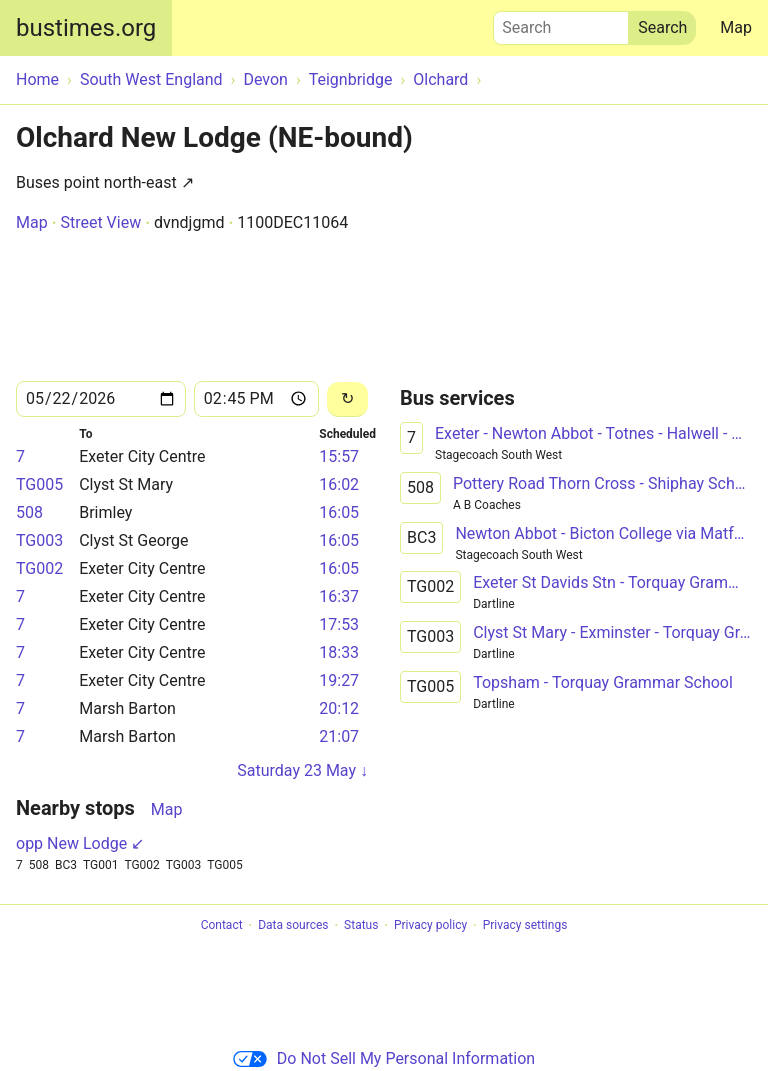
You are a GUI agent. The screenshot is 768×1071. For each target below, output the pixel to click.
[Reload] (347, 399)
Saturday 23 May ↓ (302, 770)
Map (736, 27)
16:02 (339, 484)
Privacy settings (525, 926)
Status (361, 926)
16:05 (339, 512)
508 (29, 512)
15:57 (339, 456)
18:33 (339, 652)
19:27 (339, 680)
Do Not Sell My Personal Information (384, 1058)
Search (561, 23)
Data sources (293, 926)
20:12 (339, 708)
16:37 (339, 596)
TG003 (39, 540)
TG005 (39, 484)
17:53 (339, 624)
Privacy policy (430, 926)
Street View (100, 222)
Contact (222, 926)
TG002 (39, 568)
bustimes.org (86, 28)
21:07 (339, 736)
